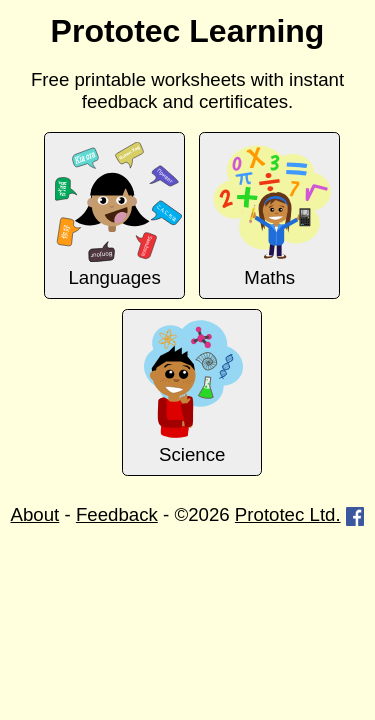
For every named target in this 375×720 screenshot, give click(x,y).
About (35, 514)
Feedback (117, 514)
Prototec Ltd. (288, 514)
